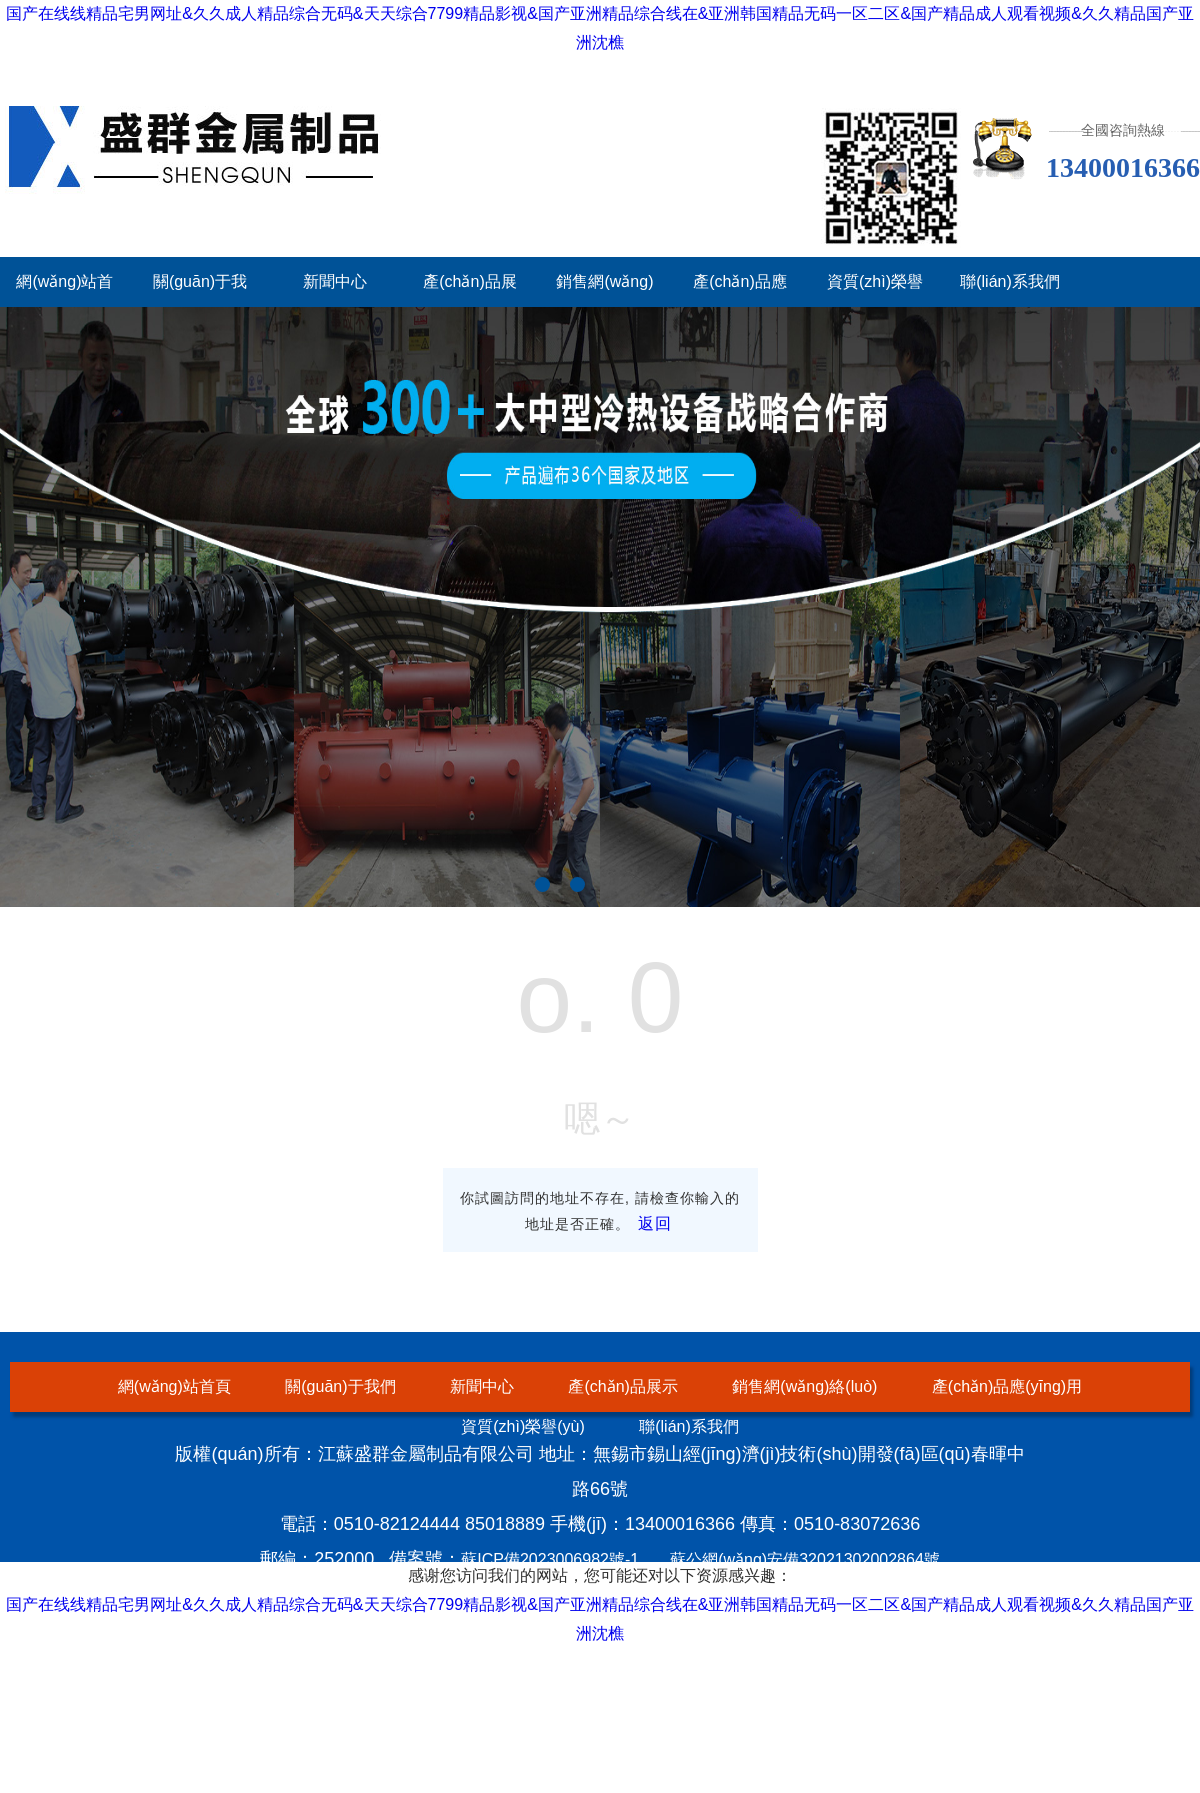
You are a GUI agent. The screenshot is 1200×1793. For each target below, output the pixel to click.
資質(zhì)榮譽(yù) (523, 1426)
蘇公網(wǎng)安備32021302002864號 (805, 1559)
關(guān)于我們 (340, 1386)
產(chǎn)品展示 (622, 1386)
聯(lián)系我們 (1010, 281)
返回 (655, 1223)
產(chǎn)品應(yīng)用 (1007, 1386)
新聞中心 (335, 281)
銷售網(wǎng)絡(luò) (804, 1386)
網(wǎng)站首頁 (174, 1386)
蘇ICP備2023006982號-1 (550, 1559)
